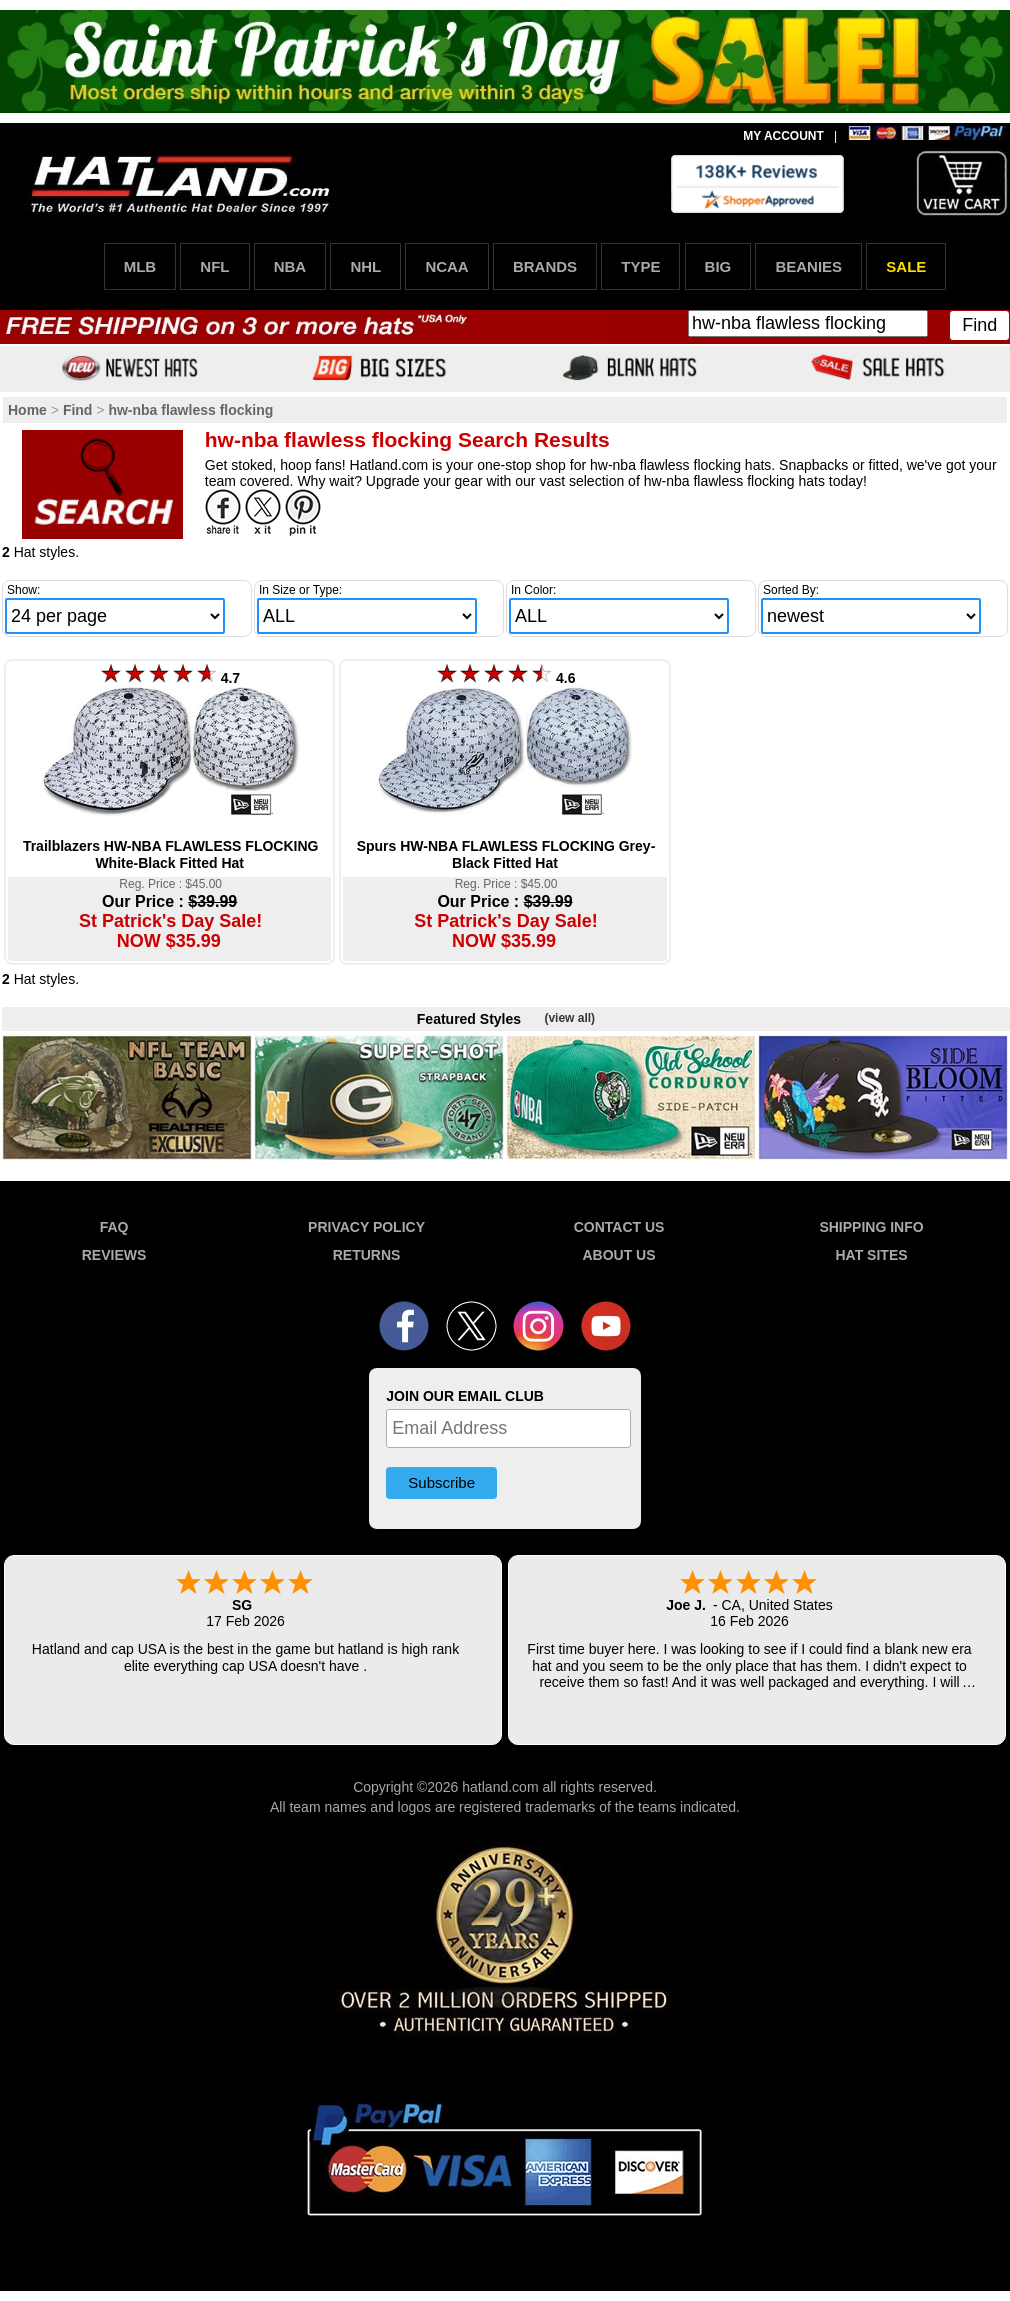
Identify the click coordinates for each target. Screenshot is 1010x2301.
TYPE (640, 266)
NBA (290, 266)
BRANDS (545, 266)
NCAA (446, 266)
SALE (906, 266)
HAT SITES (871, 1255)
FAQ (114, 1227)
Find (979, 325)
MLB (140, 266)
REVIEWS (114, 1255)
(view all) (569, 1018)
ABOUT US (618, 1255)
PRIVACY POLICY (366, 1227)
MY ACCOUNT (783, 136)
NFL (214, 266)
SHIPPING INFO (871, 1227)
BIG (718, 266)
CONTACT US (619, 1227)
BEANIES (808, 266)
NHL (365, 266)
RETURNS (367, 1255)
